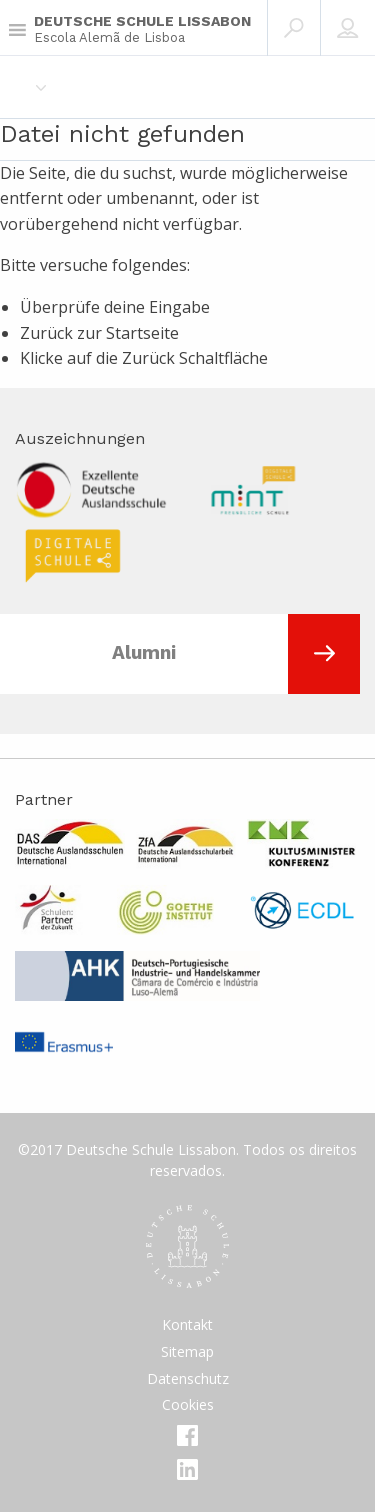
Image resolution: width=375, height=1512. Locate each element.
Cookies (188, 1404)
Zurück (148, 358)
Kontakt (187, 1324)
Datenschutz (188, 1378)
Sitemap (187, 1351)
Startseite (142, 333)
